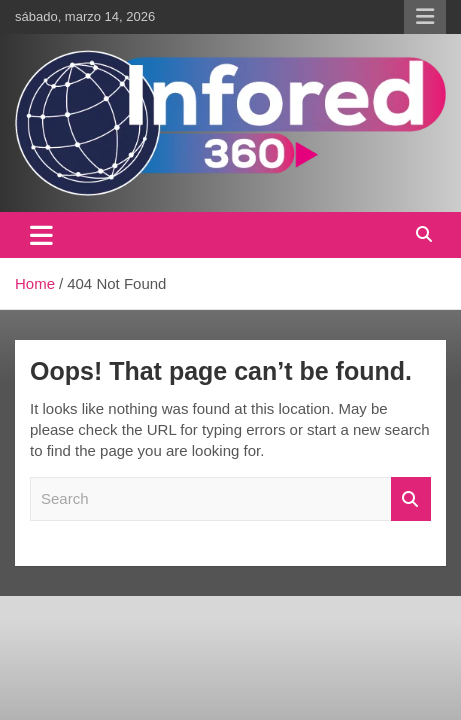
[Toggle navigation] (41, 235)
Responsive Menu (425, 17)
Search (411, 499)
